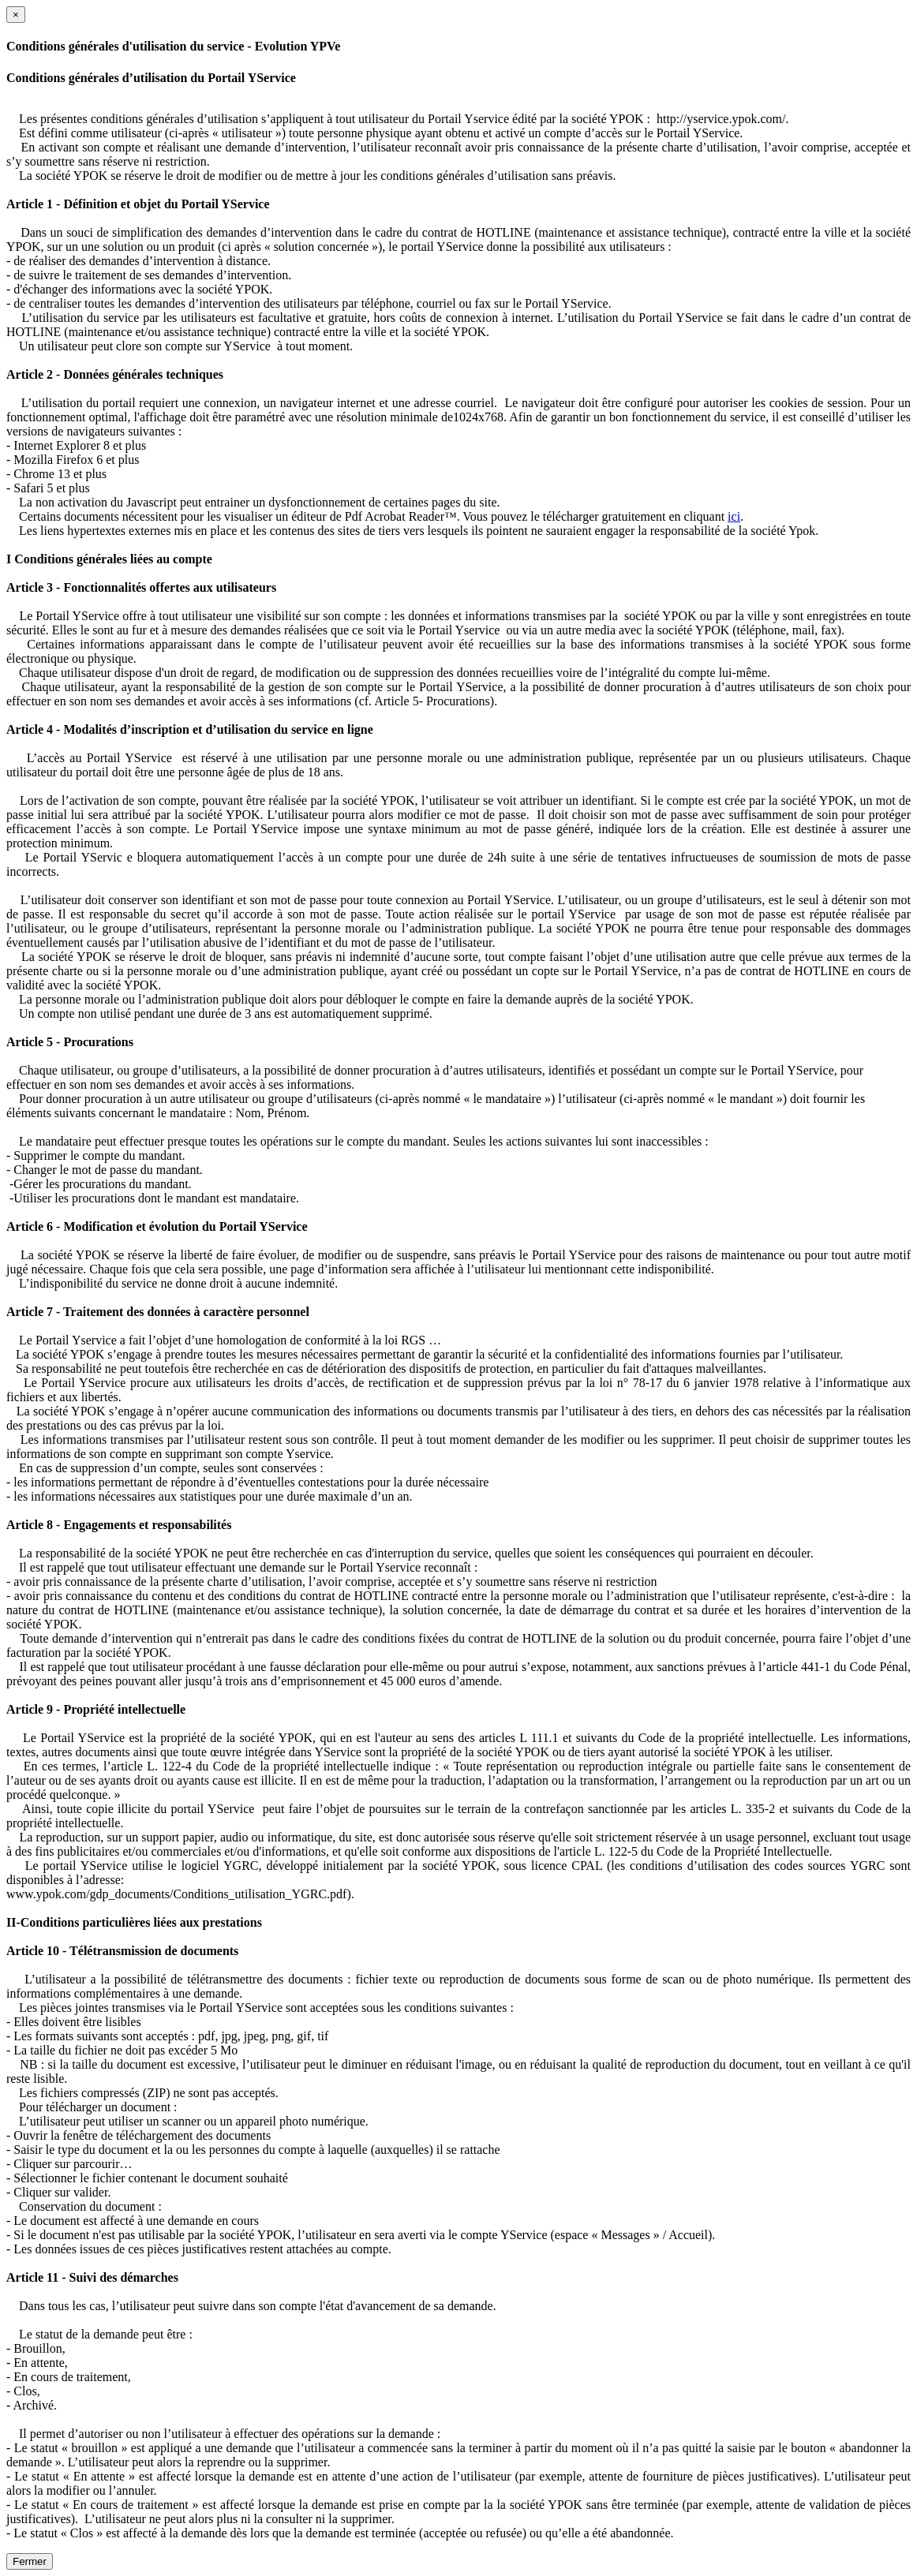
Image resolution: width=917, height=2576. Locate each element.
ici (734, 516)
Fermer (30, 2561)
